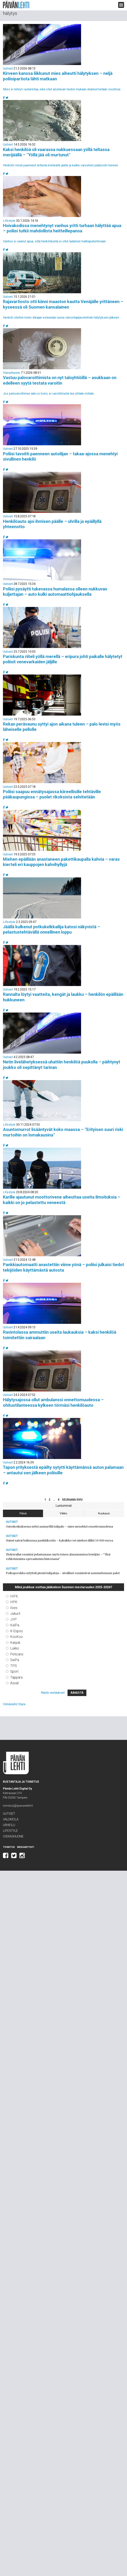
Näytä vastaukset (53, 1692)
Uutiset (8, 68)
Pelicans (16, 1654)
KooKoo (16, 1637)
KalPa (14, 1625)
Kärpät (15, 1642)
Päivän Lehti (16, 4)
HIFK (14, 1596)
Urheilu (9, 1825)
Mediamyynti (25, 1847)
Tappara (16, 1677)
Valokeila (10, 1819)
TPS (13, 1666)
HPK (13, 1602)
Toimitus (9, 1847)
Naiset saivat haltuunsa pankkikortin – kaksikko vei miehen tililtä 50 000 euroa (59, 1540)
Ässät (14, 1683)
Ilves (13, 1608)
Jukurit (15, 1613)
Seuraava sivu (72, 1499)
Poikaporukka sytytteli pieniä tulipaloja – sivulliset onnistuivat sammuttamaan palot (63, 1573)
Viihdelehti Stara (14, 1704)
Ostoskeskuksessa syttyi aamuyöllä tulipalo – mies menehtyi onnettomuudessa (59, 1526)
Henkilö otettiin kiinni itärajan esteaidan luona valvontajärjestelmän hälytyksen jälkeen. (61, 317)
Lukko (14, 1648)
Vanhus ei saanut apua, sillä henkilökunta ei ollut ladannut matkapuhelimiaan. (54, 241)
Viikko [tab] (63, 1513)
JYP (13, 1619)
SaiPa (14, 1660)
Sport (14, 1671)
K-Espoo (16, 1631)
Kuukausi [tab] (104, 1513)
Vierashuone (11, 373)
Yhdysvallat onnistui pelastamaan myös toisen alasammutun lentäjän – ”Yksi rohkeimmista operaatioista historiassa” (58, 1557)
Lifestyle (9, 221)
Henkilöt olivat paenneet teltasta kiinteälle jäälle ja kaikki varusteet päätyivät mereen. (61, 165)
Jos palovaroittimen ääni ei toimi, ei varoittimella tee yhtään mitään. (48, 393)
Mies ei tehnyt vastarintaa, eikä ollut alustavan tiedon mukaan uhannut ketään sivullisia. (62, 89)
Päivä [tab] (23, 1513)
